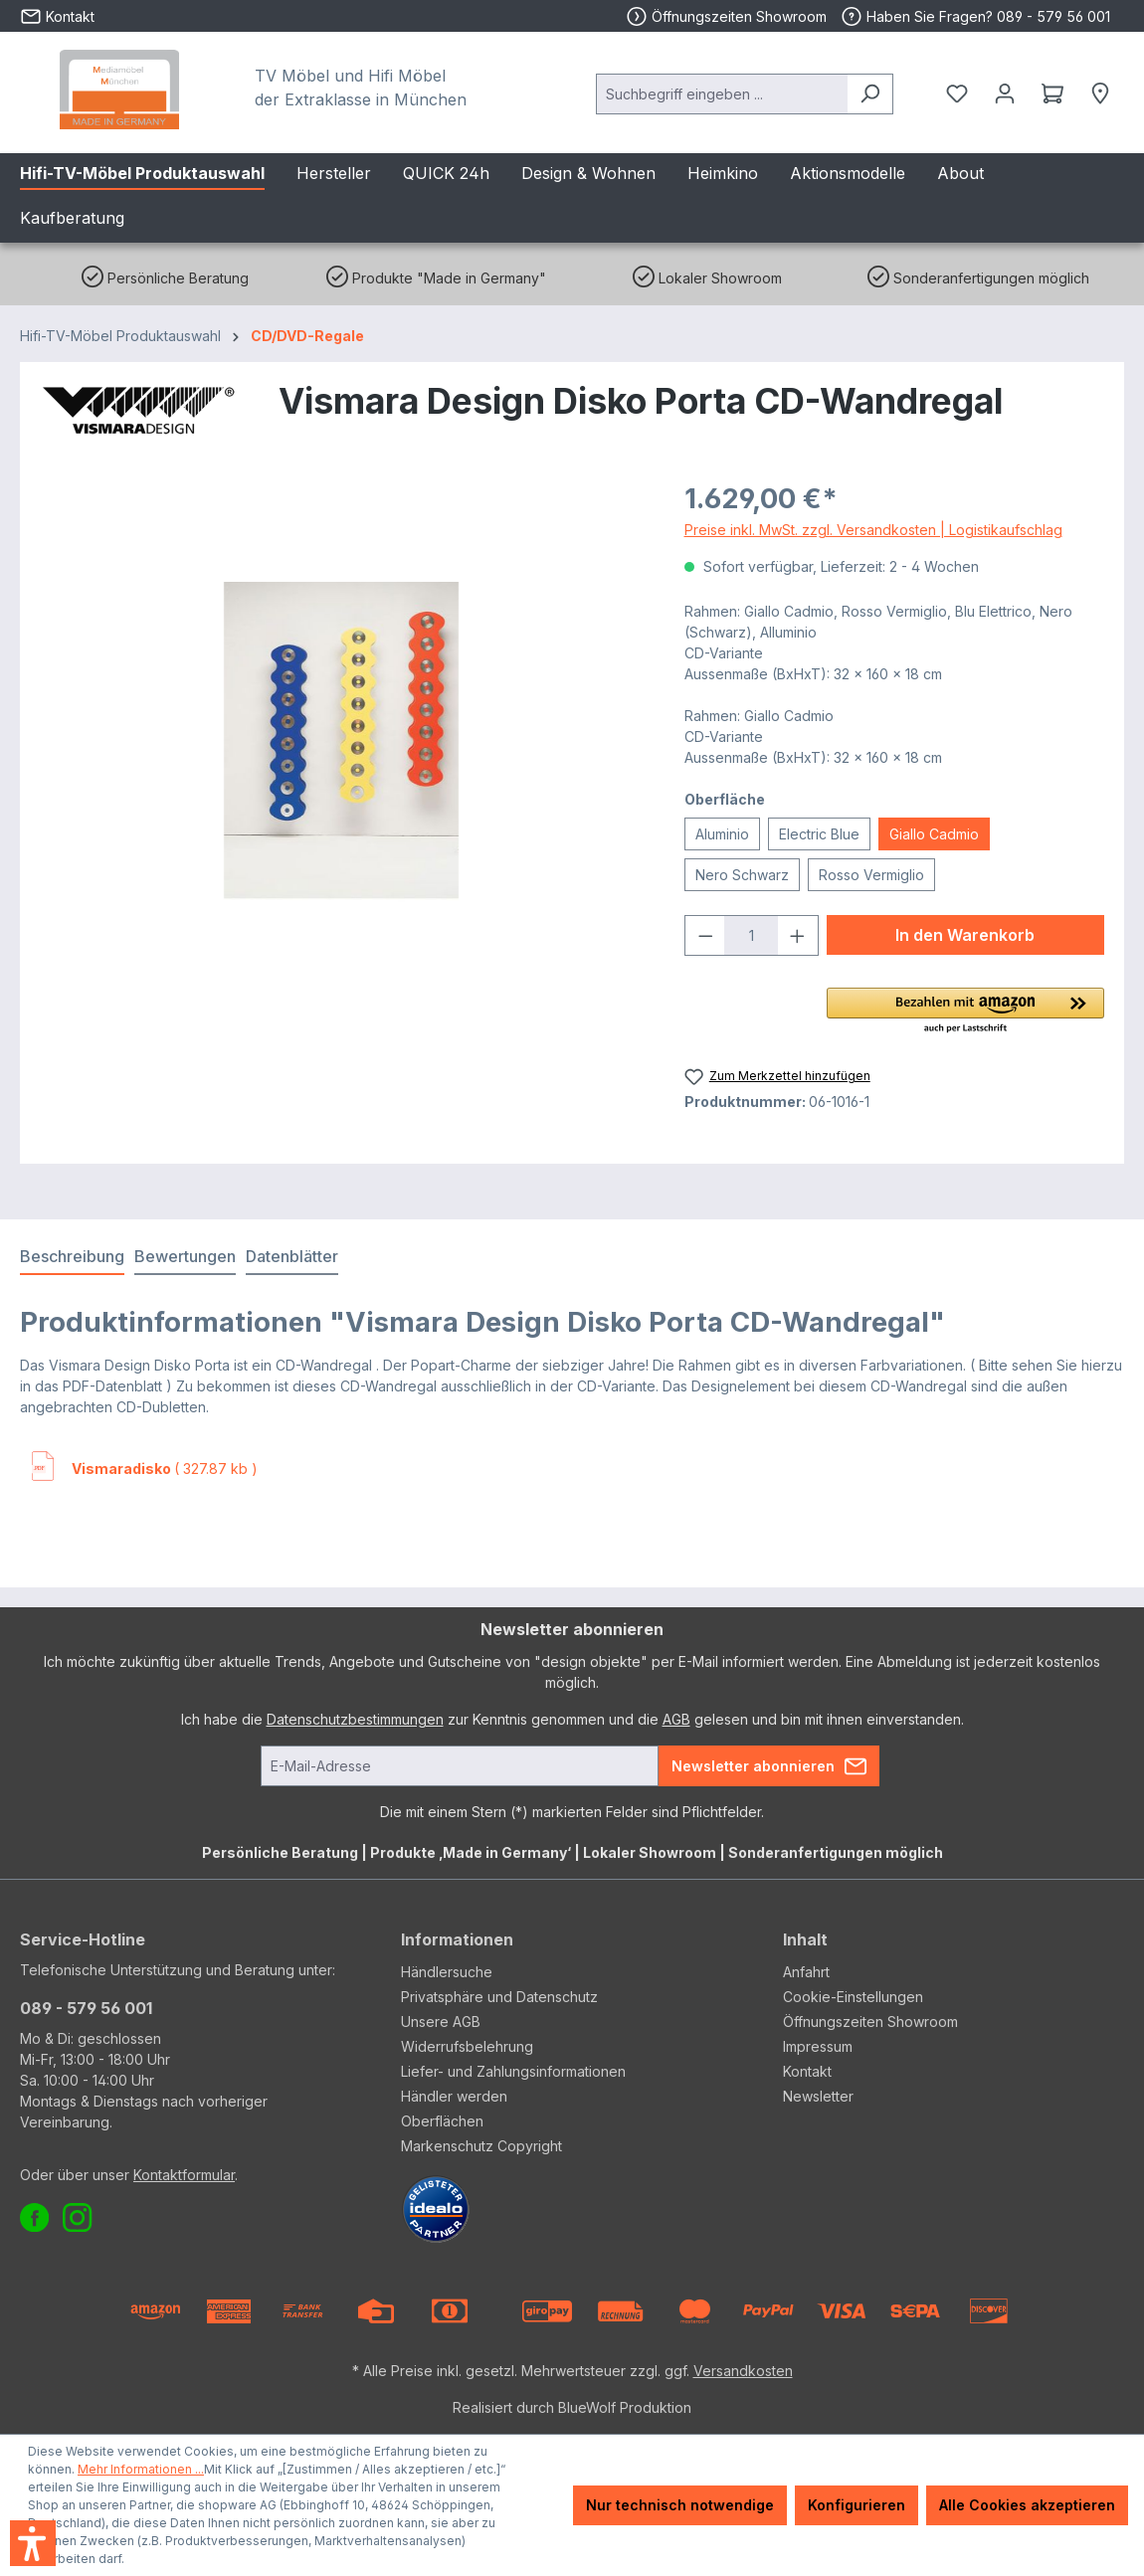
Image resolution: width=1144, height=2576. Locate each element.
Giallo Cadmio (934, 834)
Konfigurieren (856, 2504)
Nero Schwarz (742, 874)
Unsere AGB (440, 2021)
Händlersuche (446, 1971)
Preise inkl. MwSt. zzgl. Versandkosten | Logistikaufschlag (873, 529)
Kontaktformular (184, 2174)
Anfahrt (806, 1971)
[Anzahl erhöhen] (798, 935)
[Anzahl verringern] (705, 935)
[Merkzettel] (957, 93)
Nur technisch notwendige (680, 2504)
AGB (676, 1719)
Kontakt (807, 2071)
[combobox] (722, 94)
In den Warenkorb (965, 935)
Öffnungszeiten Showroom (739, 16)
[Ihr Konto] (1005, 93)
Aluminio (722, 834)
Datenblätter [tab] (292, 1256)
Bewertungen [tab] (185, 1256)
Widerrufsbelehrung (467, 2046)
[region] (342, 742)
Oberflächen (442, 2121)
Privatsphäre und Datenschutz (499, 1996)
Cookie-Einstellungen (853, 1996)
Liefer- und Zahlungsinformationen (513, 2071)
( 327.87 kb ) (165, 1468)
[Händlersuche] (1100, 93)
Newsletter (818, 2096)
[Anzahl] (751, 935)
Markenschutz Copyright (481, 2145)
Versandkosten (743, 2370)
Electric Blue (819, 834)
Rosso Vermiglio (871, 874)
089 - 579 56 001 (86, 2008)
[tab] (72, 1257)
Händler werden (454, 2096)
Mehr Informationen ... (141, 2469)
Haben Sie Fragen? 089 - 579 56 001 (975, 16)
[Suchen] (870, 94)
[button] (965, 1011)
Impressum (818, 2046)
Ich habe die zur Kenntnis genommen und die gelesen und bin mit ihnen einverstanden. (572, 1719)
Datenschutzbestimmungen (355, 1719)
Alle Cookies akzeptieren (1027, 2504)
